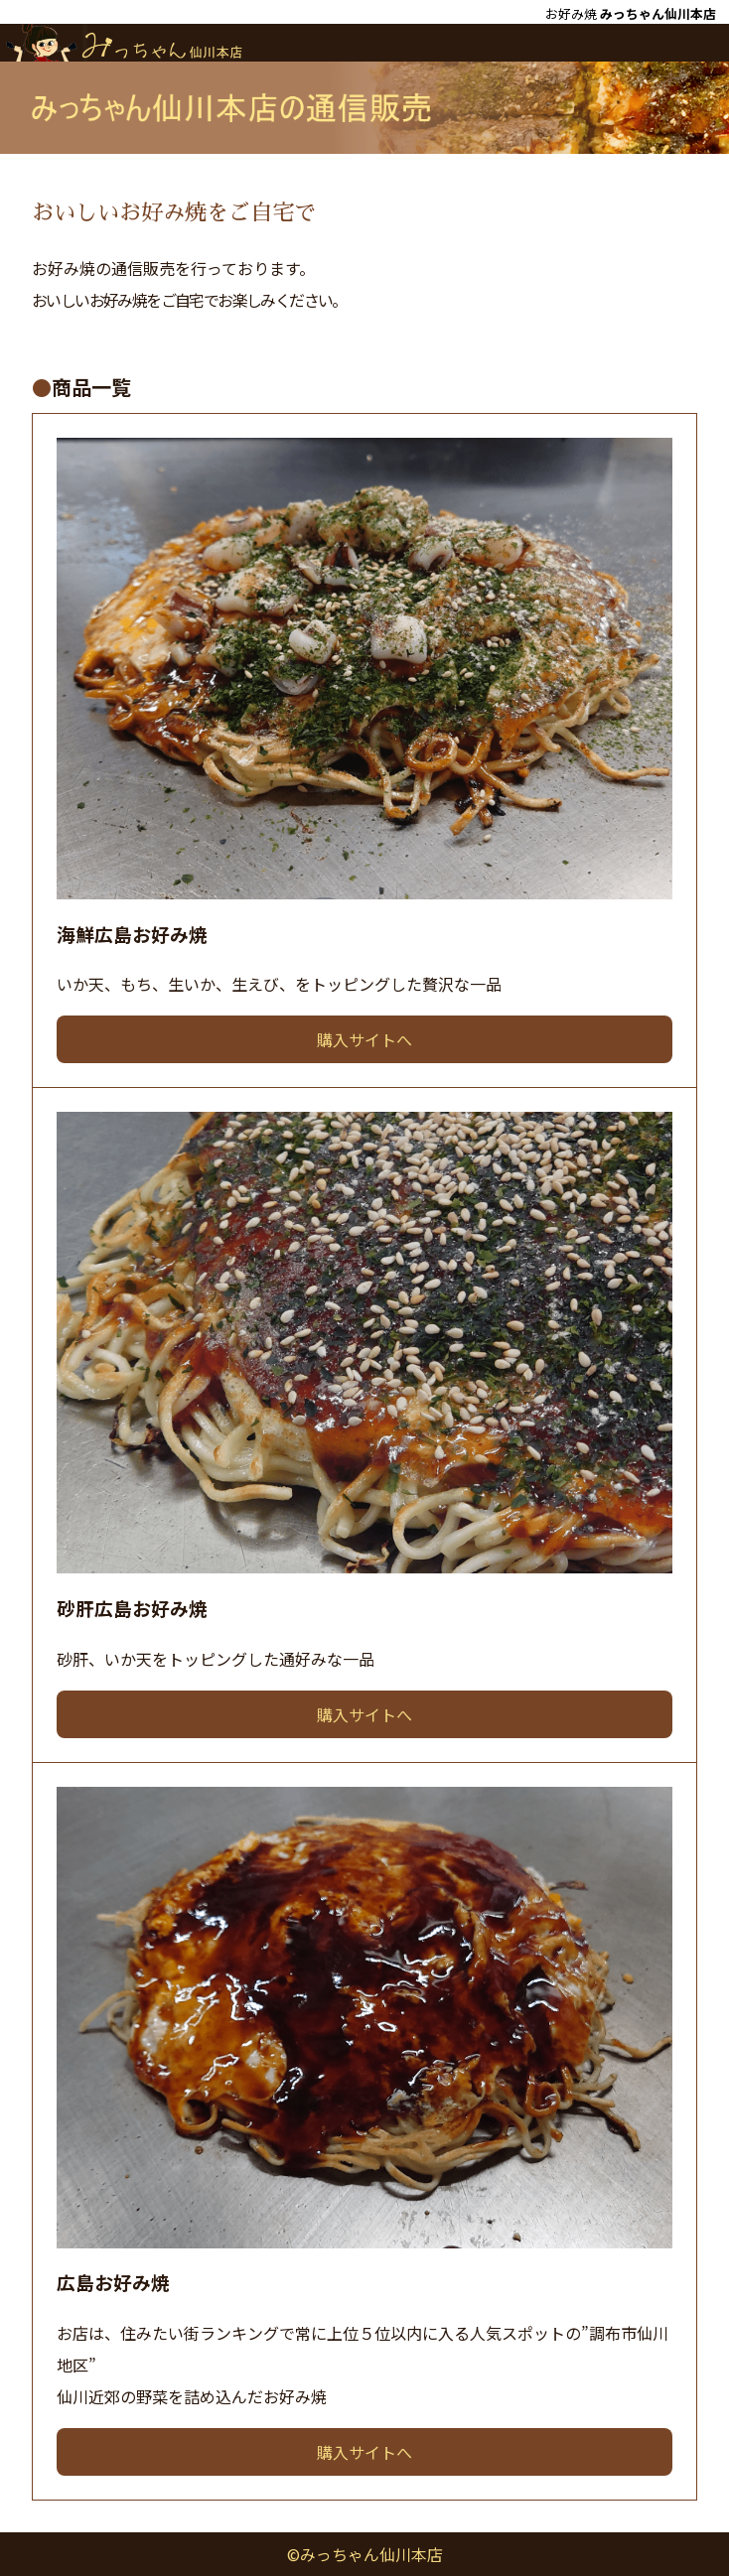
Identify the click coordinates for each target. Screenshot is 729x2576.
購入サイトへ (364, 1039)
